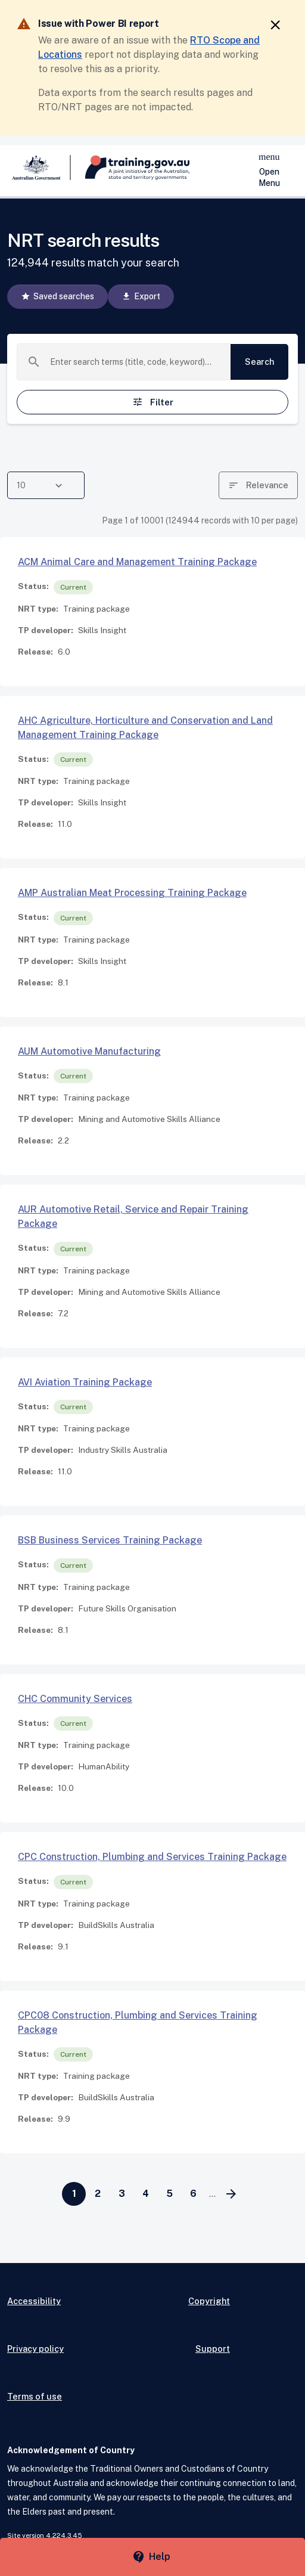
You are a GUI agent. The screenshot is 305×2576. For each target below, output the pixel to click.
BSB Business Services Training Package (110, 1540)
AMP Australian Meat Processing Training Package (132, 892)
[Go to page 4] (145, 2194)
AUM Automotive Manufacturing (89, 1051)
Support (212, 2348)
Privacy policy (35, 2348)
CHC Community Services (75, 1698)
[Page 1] (74, 2194)
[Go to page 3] (121, 2194)
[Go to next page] (231, 2194)
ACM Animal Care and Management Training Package (137, 562)
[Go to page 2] (98, 2194)
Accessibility (34, 2301)
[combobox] (136, 362)
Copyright (209, 2301)
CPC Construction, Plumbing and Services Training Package (152, 1856)
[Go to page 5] (169, 2194)
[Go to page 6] (193, 2194)
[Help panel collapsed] (152, 2557)
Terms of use (34, 2396)
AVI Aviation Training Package (85, 1382)
